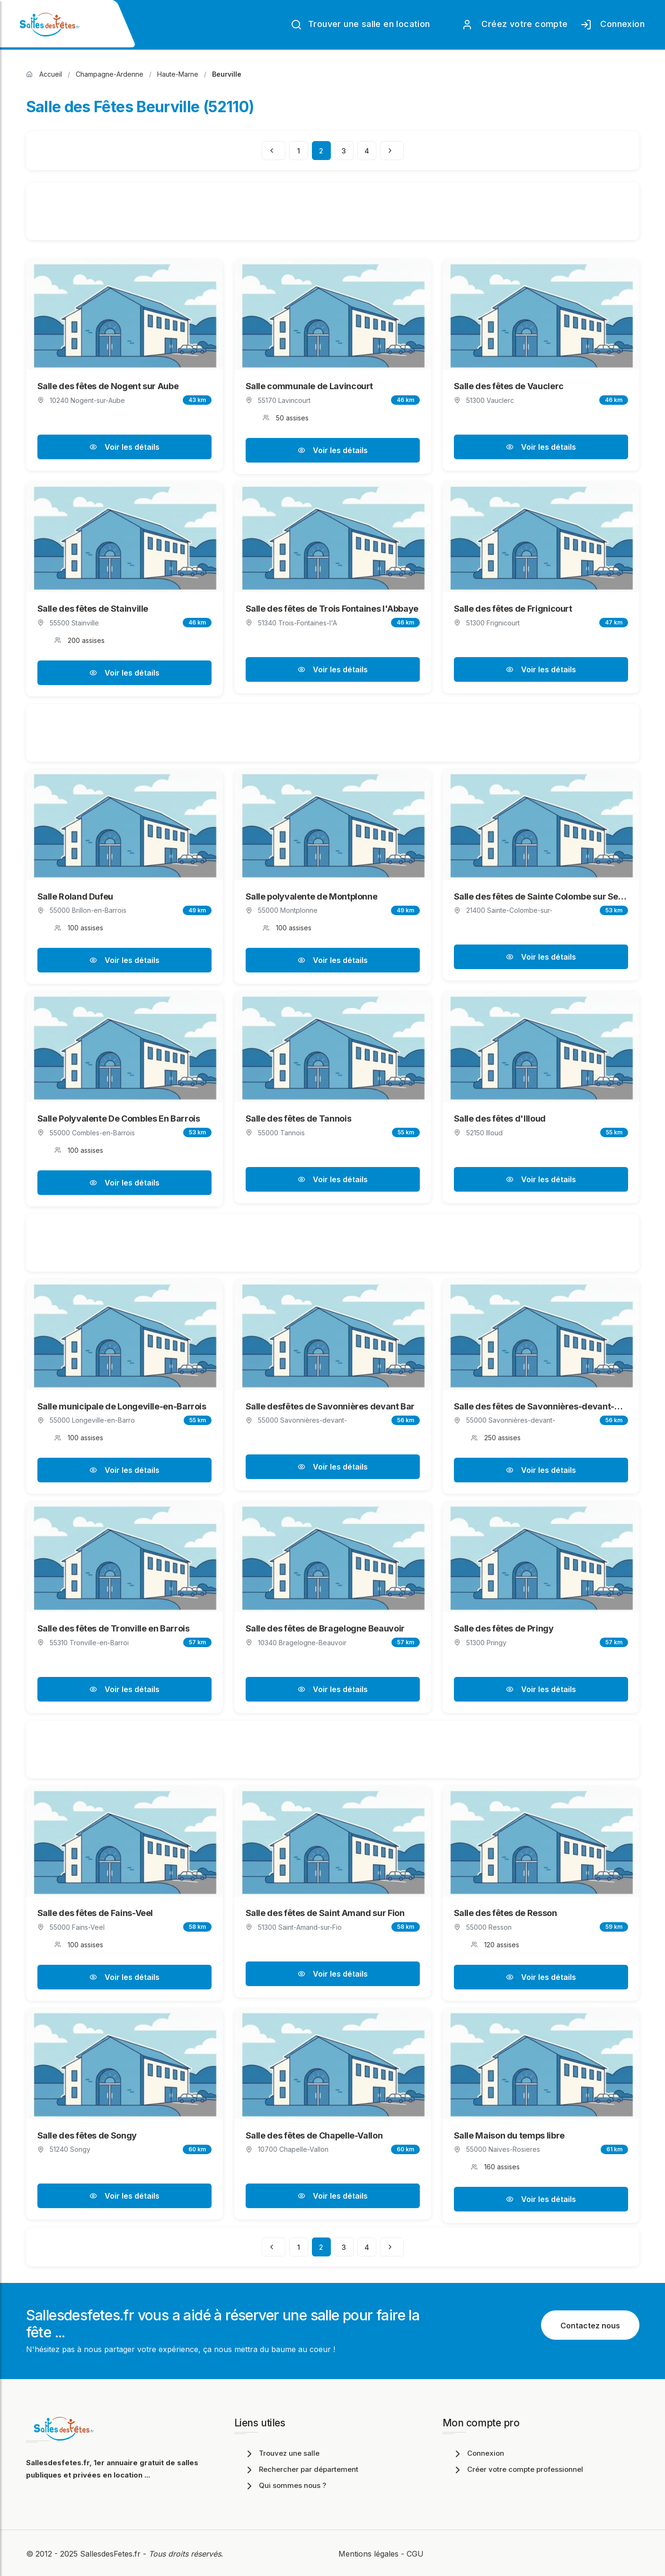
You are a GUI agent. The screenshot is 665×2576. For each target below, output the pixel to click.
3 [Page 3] (344, 151)
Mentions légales (368, 2553)
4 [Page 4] (366, 151)
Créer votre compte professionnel (517, 2469)
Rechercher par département (301, 2469)
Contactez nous (590, 2325)
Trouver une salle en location (360, 24)
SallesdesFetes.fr (111, 2553)
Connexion (612, 24)
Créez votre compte (514, 24)
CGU (415, 2553)
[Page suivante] (392, 150)
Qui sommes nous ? (285, 2485)
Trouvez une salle (281, 2453)
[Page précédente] (273, 150)
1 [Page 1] (298, 151)
